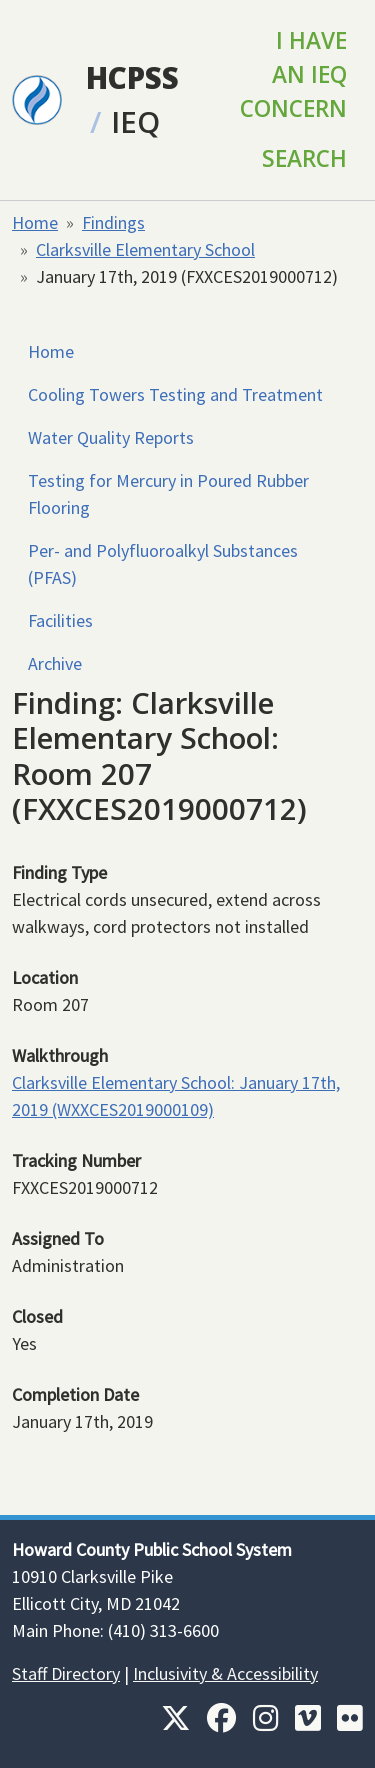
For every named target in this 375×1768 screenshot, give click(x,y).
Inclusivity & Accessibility (225, 1673)
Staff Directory (66, 1673)
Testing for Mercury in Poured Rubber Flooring (168, 494)
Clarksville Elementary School (145, 249)
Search (304, 158)
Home (35, 222)
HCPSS (132, 77)
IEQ (135, 121)
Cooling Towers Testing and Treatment (175, 394)
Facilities (60, 620)
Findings (113, 222)
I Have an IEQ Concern (293, 74)
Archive (55, 663)
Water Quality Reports (111, 437)
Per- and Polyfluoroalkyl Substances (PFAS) (163, 564)
